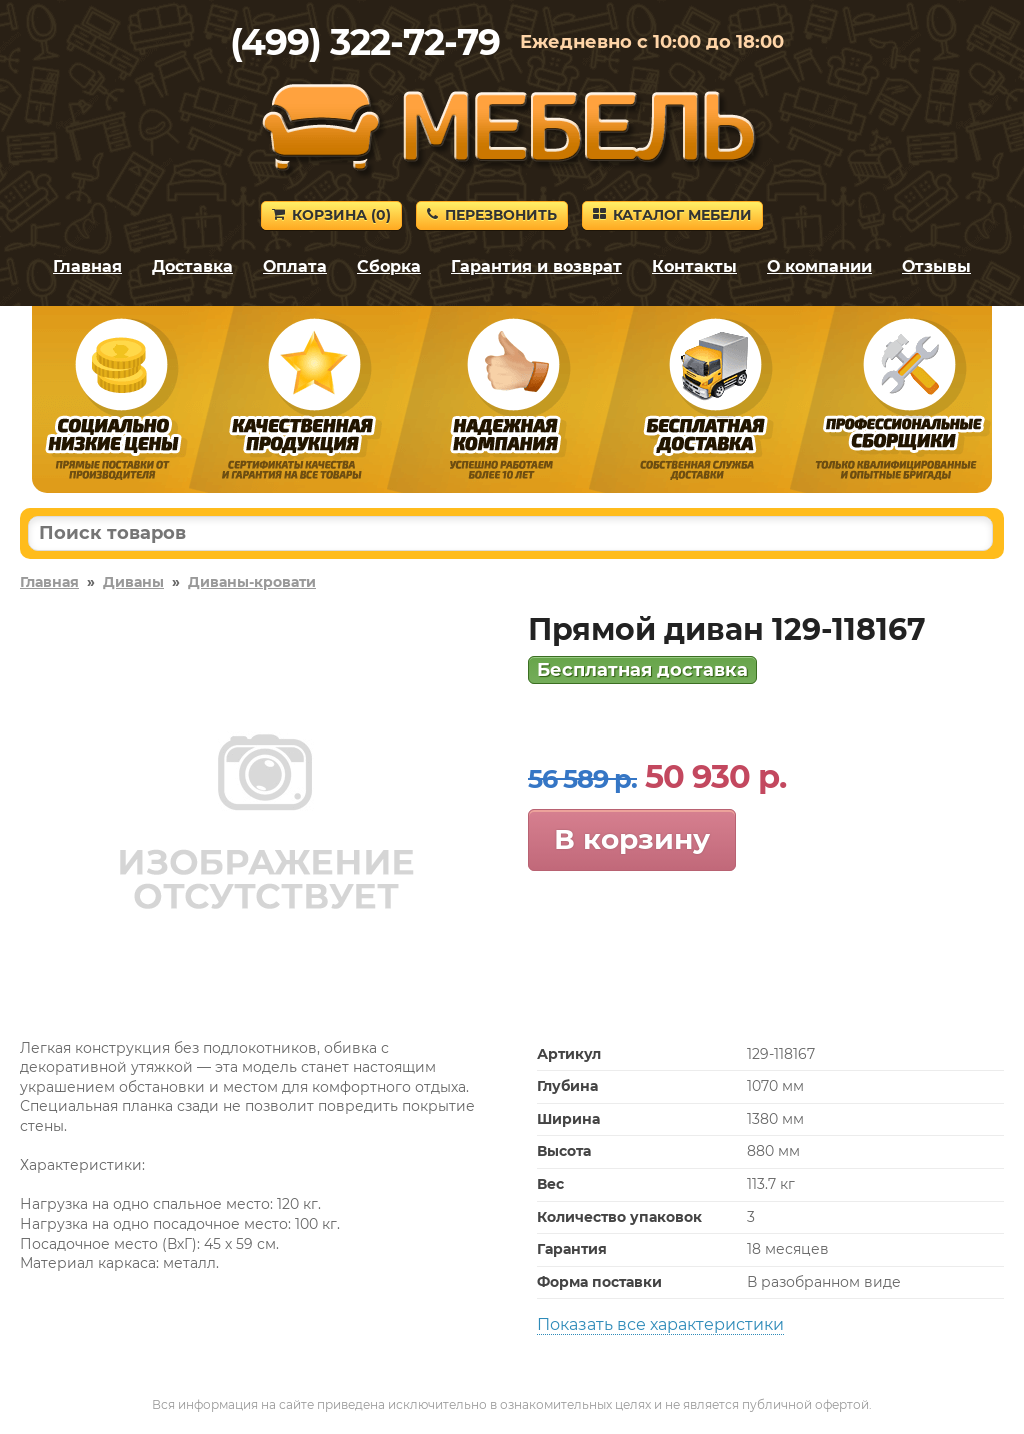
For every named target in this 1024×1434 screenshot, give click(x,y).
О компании (819, 266)
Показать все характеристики (660, 1324)
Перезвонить (492, 215)
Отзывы (936, 266)
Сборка (389, 266)
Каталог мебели (672, 215)
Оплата (295, 266)
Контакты (694, 266)
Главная (87, 266)
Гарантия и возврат (536, 266)
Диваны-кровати (252, 582)
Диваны (133, 582)
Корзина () (331, 215)
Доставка (192, 266)
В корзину (632, 839)
